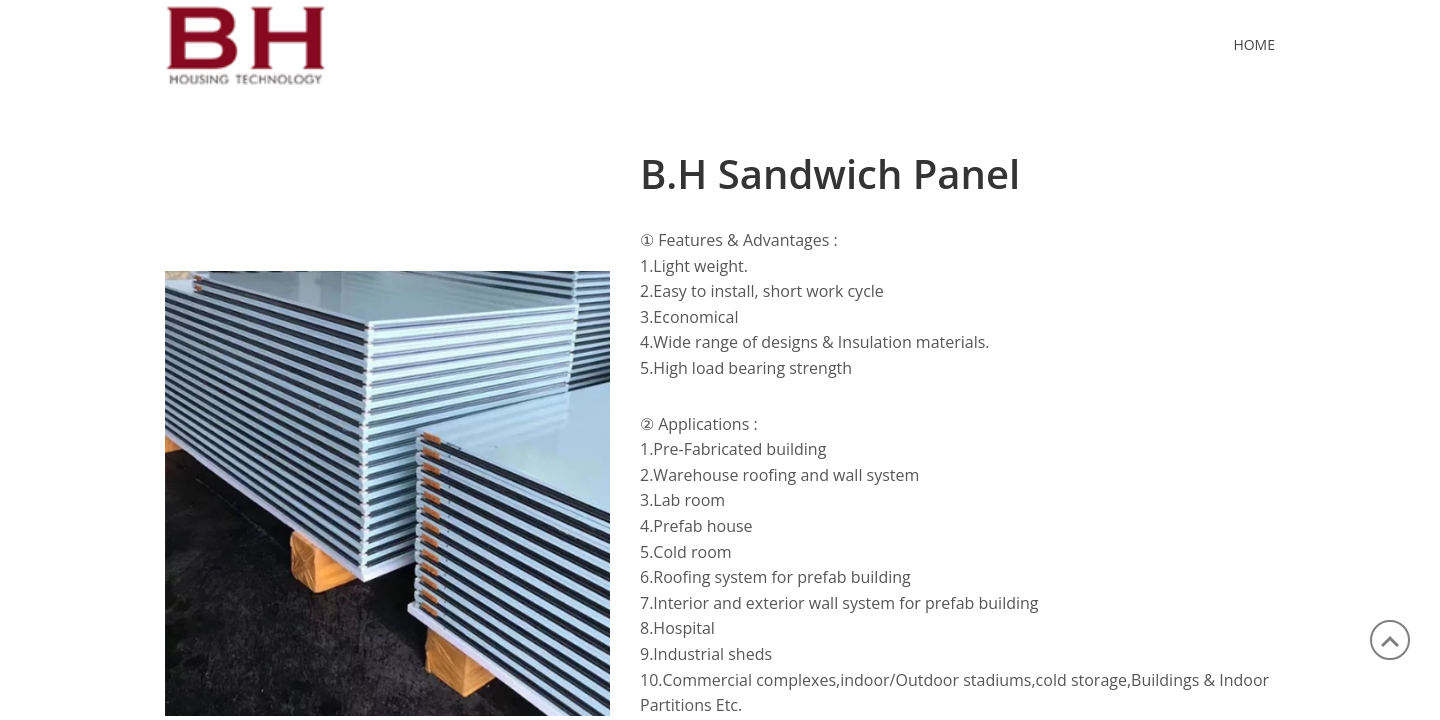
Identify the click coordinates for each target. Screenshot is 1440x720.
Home (1254, 44)
